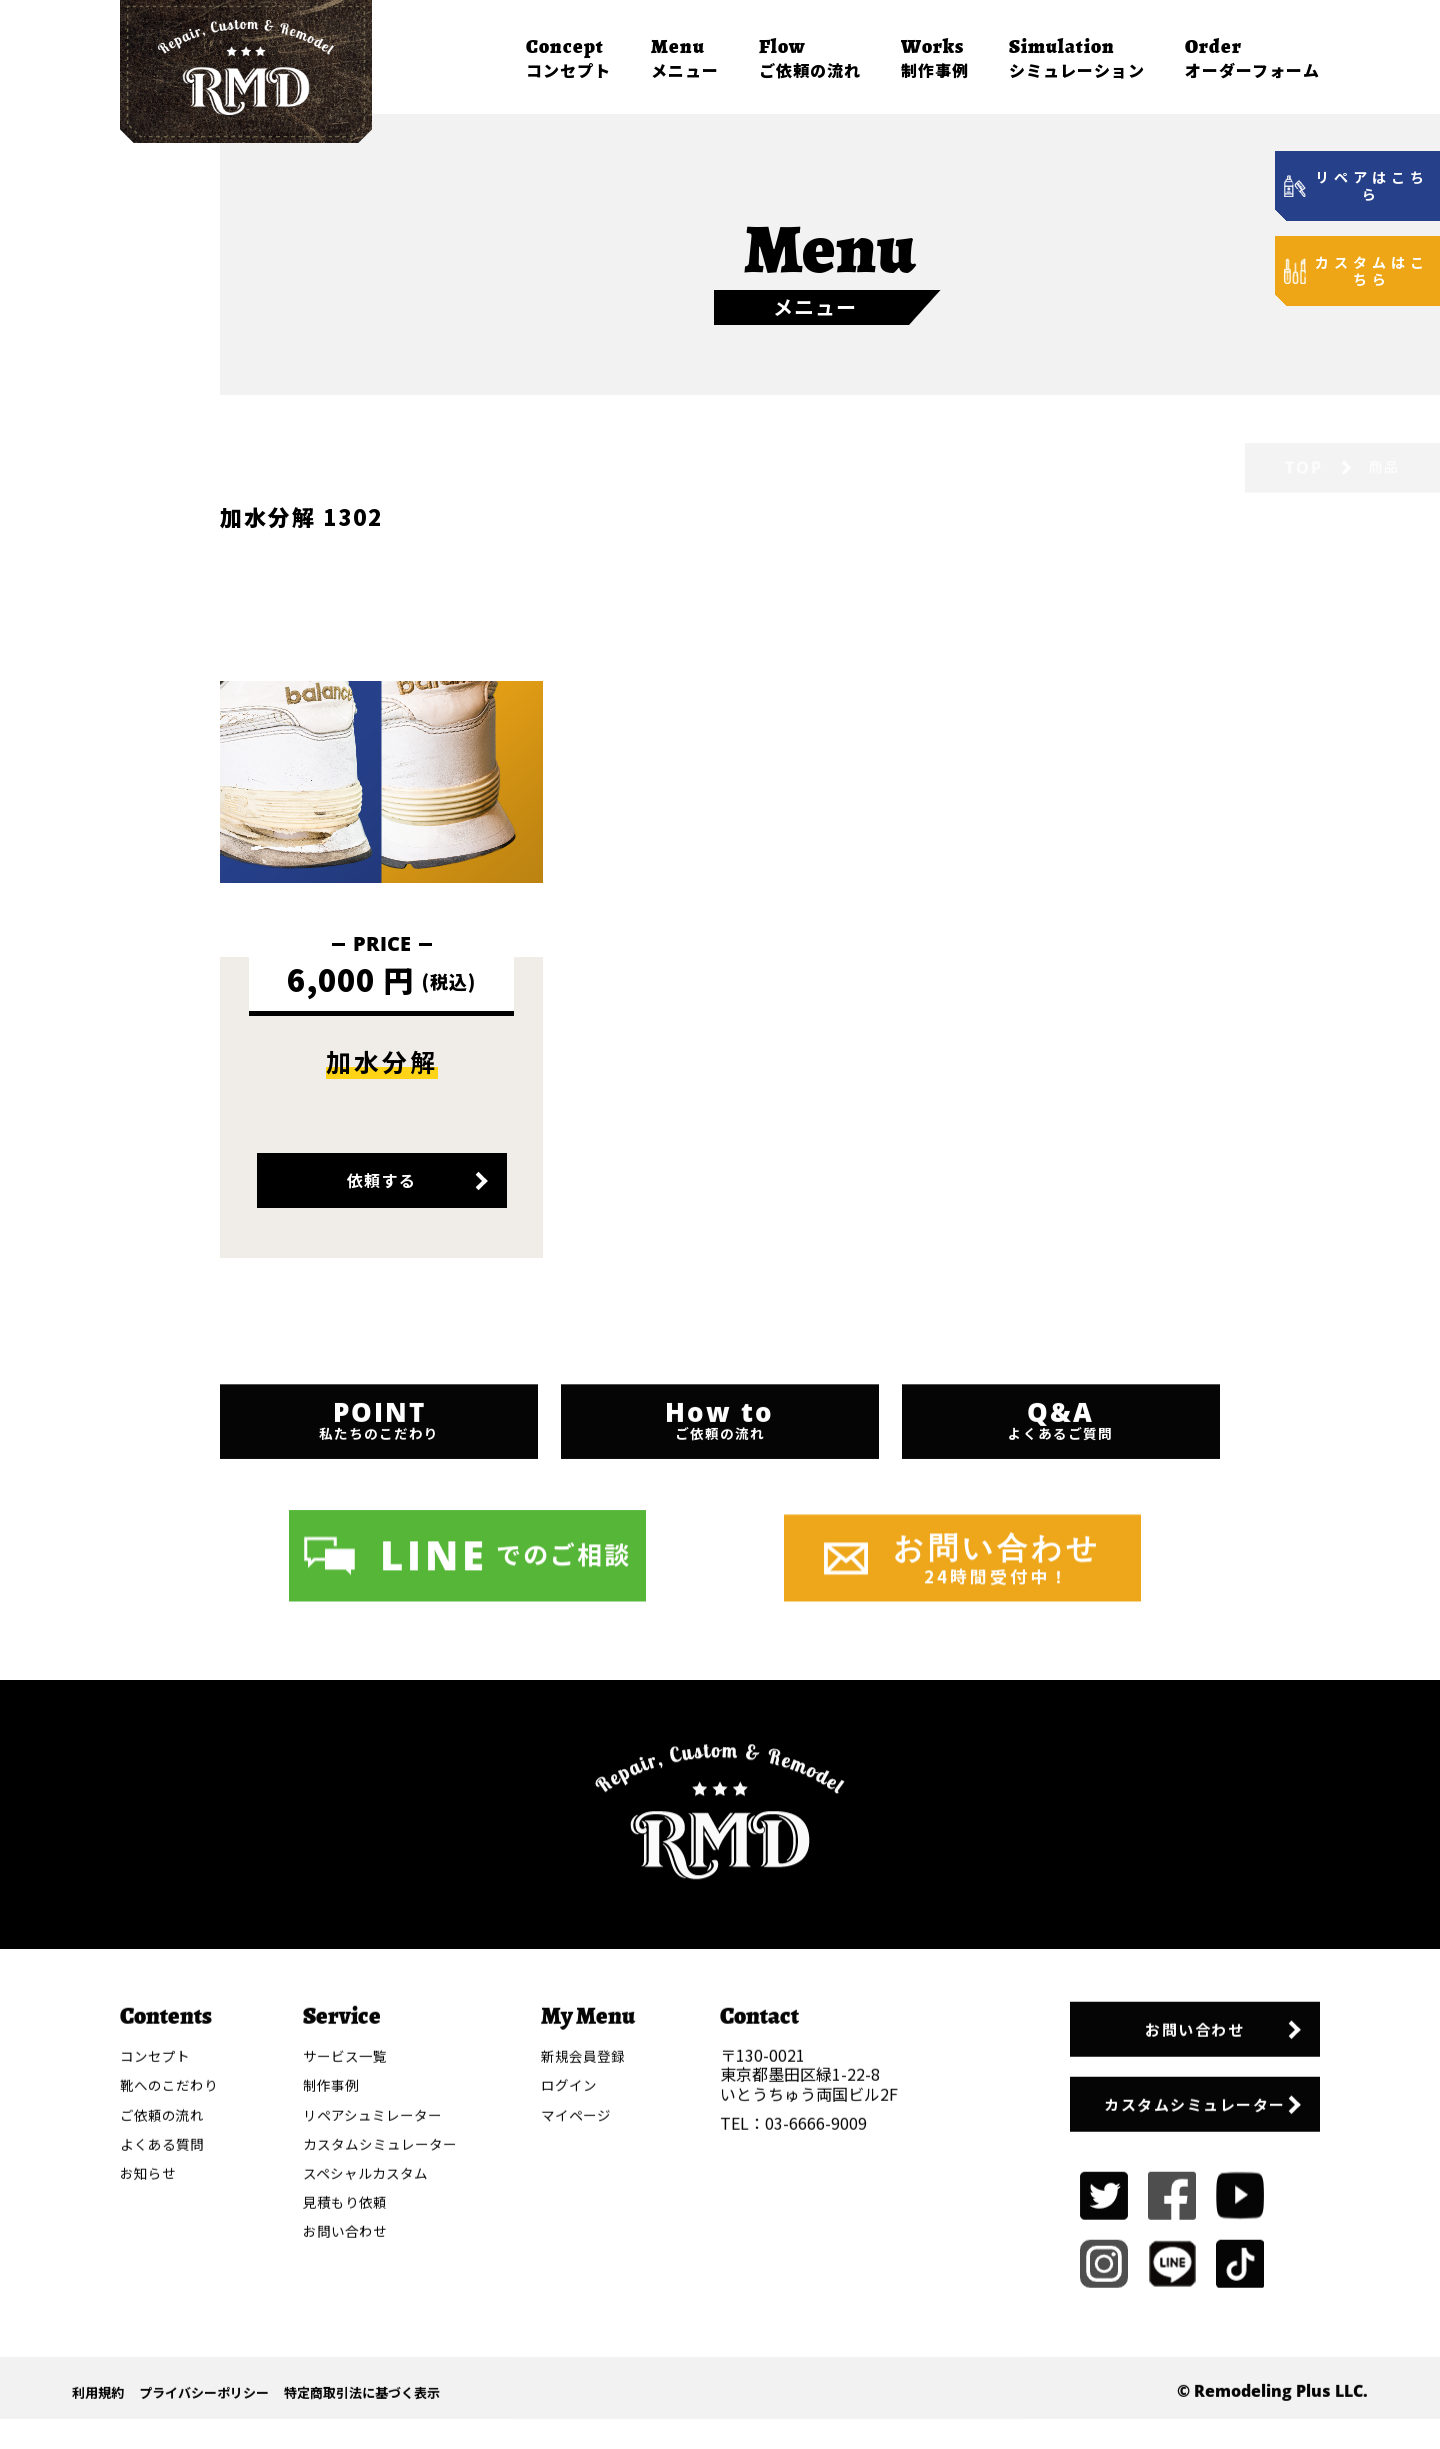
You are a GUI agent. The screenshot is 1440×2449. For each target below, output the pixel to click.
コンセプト (568, 57)
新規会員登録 (592, 2331)
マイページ (584, 2390)
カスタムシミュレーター (1170, 2388)
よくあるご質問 (1065, 1479)
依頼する (382, 1202)
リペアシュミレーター (378, 2390)
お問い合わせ (1170, 2308)
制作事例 (935, 57)
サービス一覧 (349, 2331)
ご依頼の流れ (810, 57)
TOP (1304, 421)
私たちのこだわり (375, 1479)
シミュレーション (1077, 57)
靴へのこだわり (172, 2361)
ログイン (577, 2361)
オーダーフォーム (1252, 57)
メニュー (685, 57)
